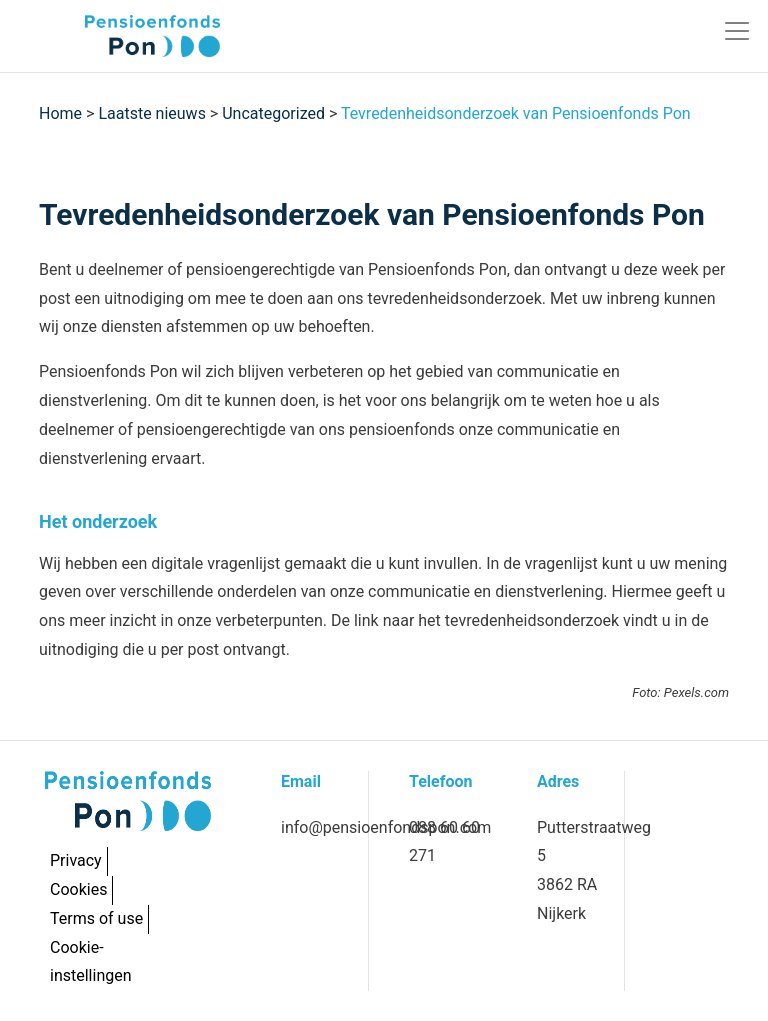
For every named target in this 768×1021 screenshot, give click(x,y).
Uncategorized (273, 113)
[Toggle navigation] (737, 31)
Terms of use (96, 918)
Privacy (76, 860)
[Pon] (117, 36)
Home (60, 113)
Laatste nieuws (152, 113)
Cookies (78, 889)
